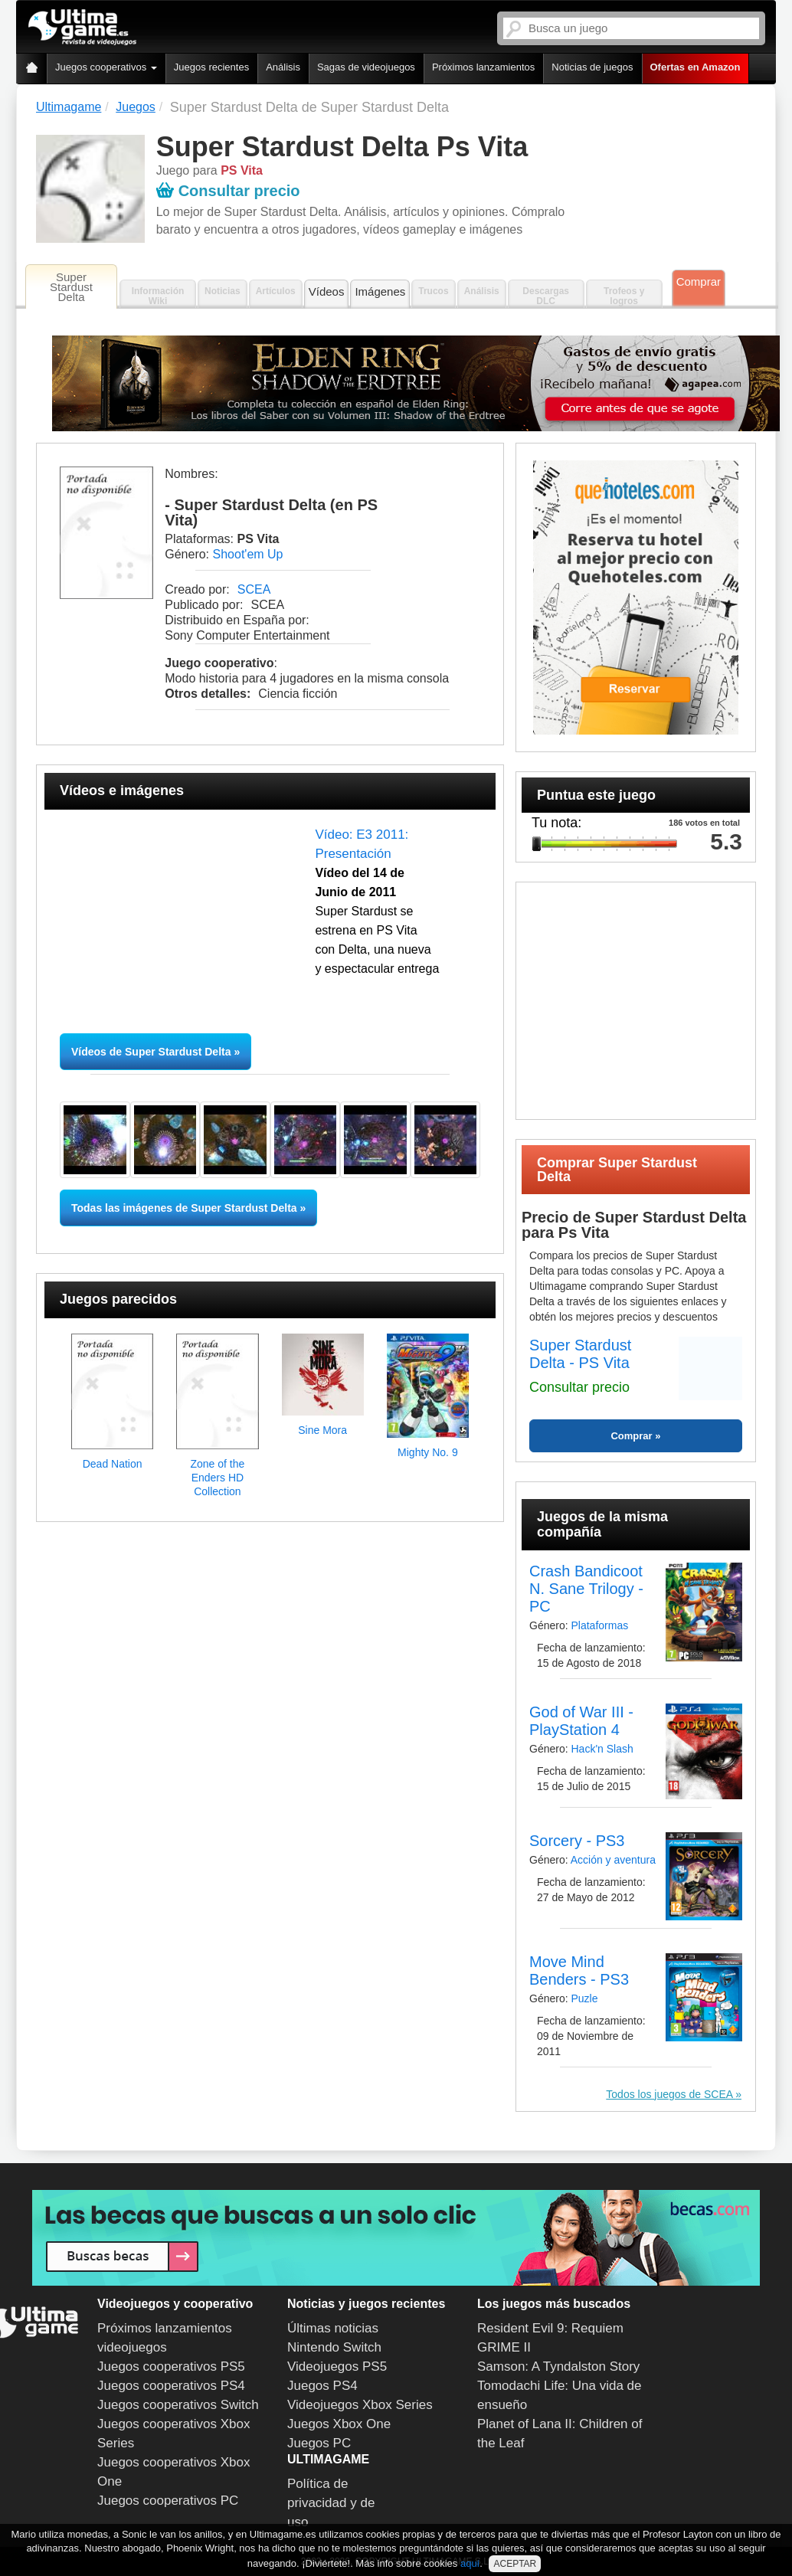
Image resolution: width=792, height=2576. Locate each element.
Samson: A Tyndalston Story (558, 2366)
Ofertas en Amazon (695, 67)
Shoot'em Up (248, 554)
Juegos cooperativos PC (167, 2500)
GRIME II (504, 2347)
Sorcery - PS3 (576, 1840)
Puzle (584, 1998)
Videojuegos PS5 (337, 2366)
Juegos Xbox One (339, 2424)
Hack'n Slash (602, 1749)
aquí (469, 2563)
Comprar (698, 281)
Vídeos (327, 291)
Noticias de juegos (592, 67)
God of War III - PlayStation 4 (581, 1721)
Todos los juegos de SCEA (670, 2094)
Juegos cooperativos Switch (178, 2405)
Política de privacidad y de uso (331, 2502)
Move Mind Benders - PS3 (579, 1970)
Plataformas (599, 1625)
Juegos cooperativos (106, 67)
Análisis (283, 67)
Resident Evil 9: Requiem (550, 2328)
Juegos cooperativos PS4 (171, 2385)
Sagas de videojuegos (366, 67)
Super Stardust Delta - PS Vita (580, 1354)
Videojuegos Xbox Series (360, 2405)
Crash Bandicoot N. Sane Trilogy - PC (586, 1589)
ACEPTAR (514, 2563)
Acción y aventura (613, 1860)
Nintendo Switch (334, 2347)
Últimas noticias (332, 2328)
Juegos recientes (211, 67)
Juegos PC (319, 2443)
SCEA (254, 589)
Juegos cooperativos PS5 (171, 2366)
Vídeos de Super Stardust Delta (151, 1052)
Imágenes (380, 291)
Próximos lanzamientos (483, 67)
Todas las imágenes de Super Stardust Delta (184, 1208)
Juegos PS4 (322, 2385)
